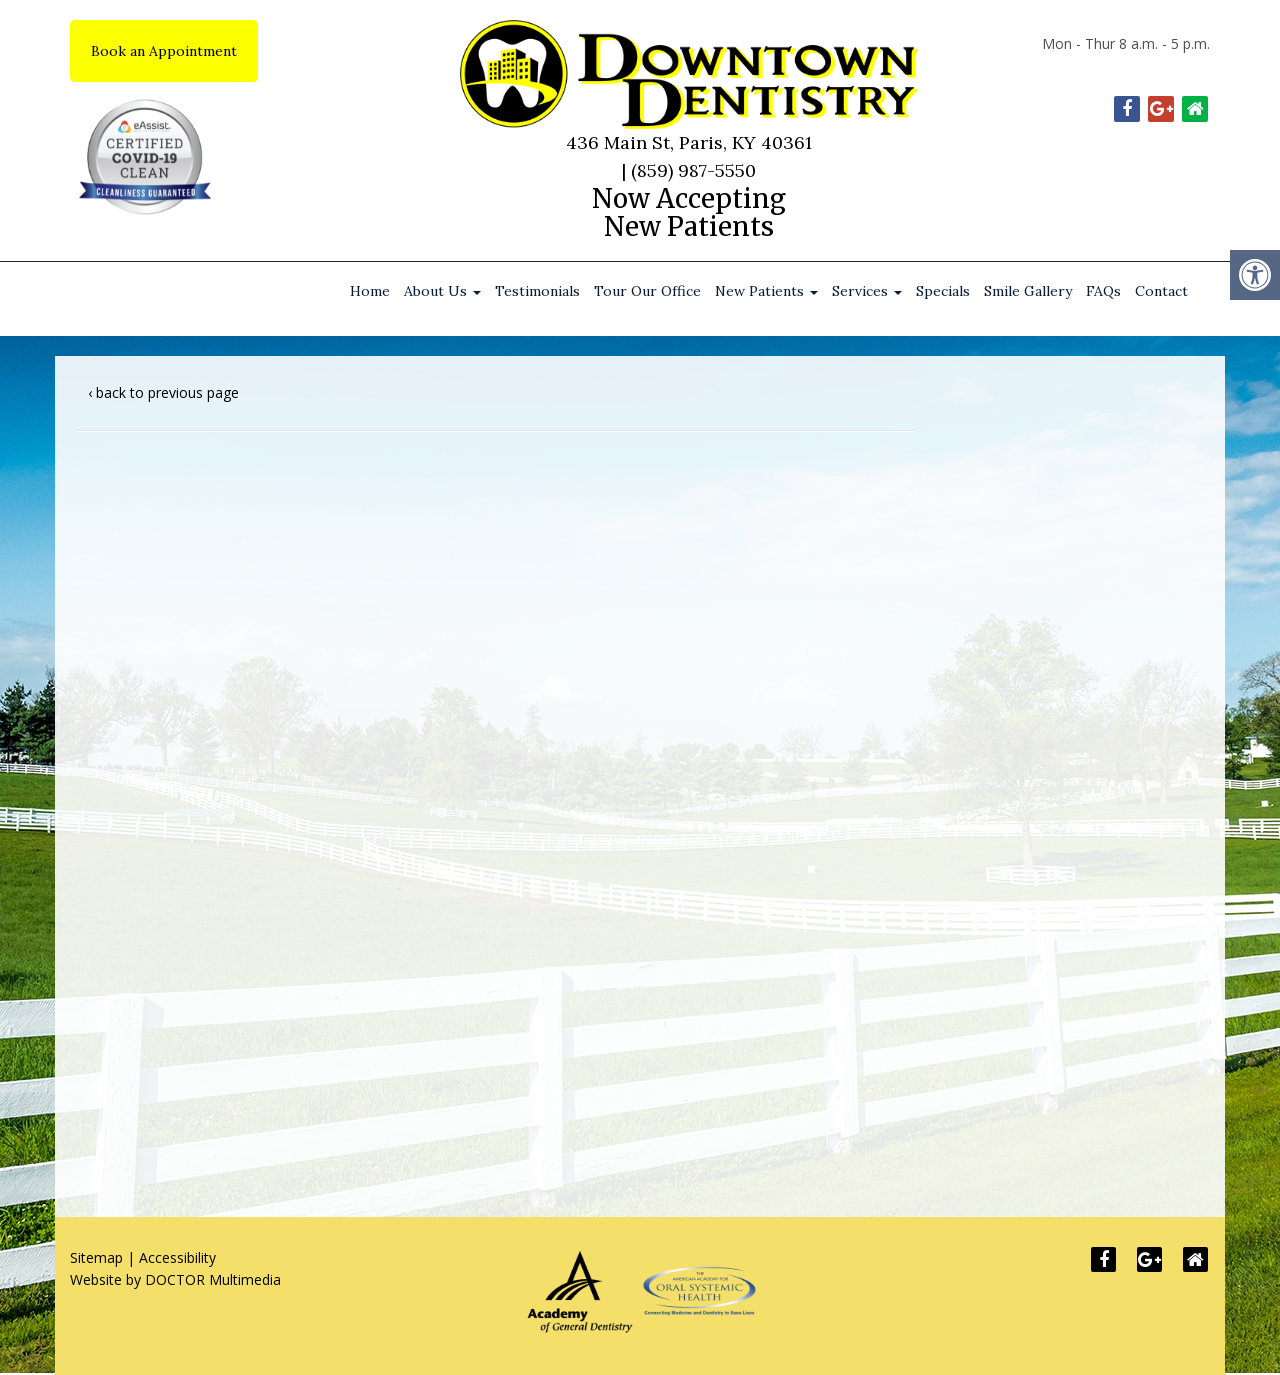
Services (867, 291)
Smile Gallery (1028, 291)
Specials (943, 291)
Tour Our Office (647, 291)
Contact (1161, 291)
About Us (442, 291)
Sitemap (96, 1257)
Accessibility (177, 1257)
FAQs (1103, 291)
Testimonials (537, 291)
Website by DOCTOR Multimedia (175, 1279)
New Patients (766, 291)
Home (370, 291)
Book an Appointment (164, 51)
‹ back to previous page (163, 392)
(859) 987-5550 (693, 170)
